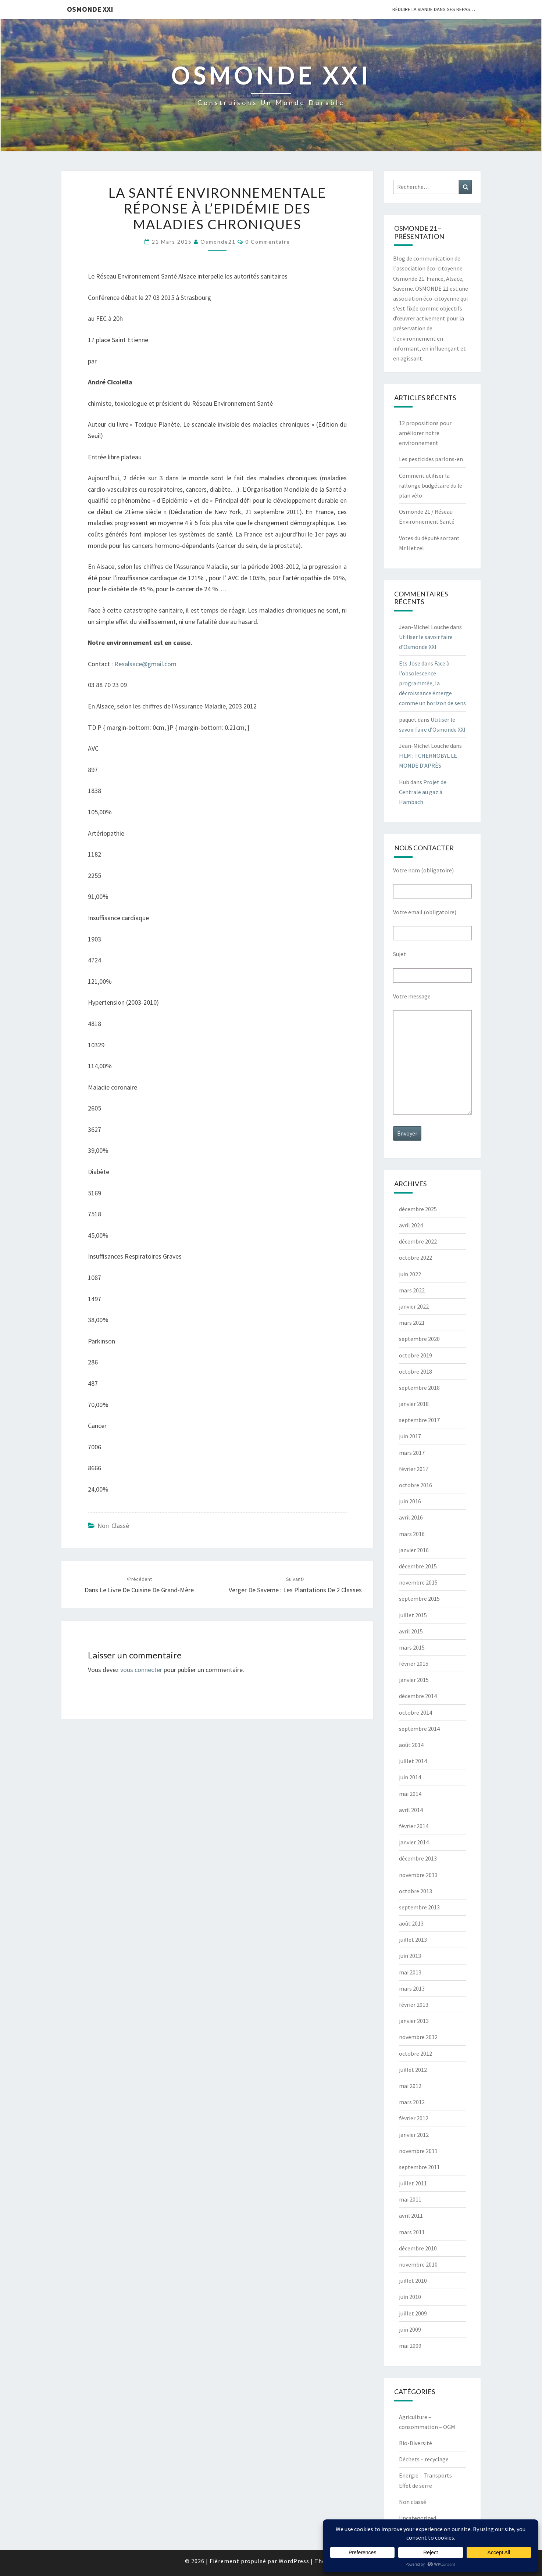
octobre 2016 (415, 1485)
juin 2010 (410, 2296)
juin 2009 (410, 2329)
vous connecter (141, 1669)
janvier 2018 (414, 1403)
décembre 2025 (418, 1209)
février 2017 (413, 1468)
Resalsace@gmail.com (145, 664)
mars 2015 (412, 1647)
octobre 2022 (415, 1257)
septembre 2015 (419, 1598)
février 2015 (413, 1663)
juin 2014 (410, 1777)
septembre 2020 (419, 1338)
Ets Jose (409, 663)
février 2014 (413, 1826)
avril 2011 (411, 2215)
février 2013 (413, 2004)
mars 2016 (412, 1534)
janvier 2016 (414, 1550)
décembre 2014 (418, 1696)
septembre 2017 (419, 1420)
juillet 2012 (413, 2069)
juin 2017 (410, 1436)
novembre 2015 (418, 1582)
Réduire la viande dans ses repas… (433, 9)
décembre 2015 (418, 1566)
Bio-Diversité (415, 2443)
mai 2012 (410, 2085)
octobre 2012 (415, 2053)
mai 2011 (410, 2199)
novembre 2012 (418, 2037)
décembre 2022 (418, 1241)
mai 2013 (410, 1972)
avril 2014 (411, 1809)
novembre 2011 (418, 2151)
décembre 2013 (418, 1858)
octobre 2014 (415, 1712)
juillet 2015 (413, 1615)
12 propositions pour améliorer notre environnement (425, 432)
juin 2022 (410, 1274)
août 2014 (411, 1744)
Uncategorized (417, 2518)
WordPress (294, 2561)
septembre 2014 (419, 1728)
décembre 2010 (418, 2248)
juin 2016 (410, 1501)
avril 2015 (411, 1631)
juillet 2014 (413, 1761)
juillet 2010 (413, 2280)
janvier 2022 (414, 1306)
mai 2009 (410, 2345)
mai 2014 (410, 1793)
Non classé (113, 1525)
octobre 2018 (415, 1371)
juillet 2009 (413, 2313)
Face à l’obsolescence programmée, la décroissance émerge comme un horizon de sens (432, 683)
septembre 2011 (419, 2167)
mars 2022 (412, 1290)
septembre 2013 (419, 1907)
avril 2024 (411, 1225)
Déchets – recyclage (424, 2459)
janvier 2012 (414, 2134)
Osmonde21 (218, 241)
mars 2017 (412, 1452)
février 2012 (413, 2118)
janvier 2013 (414, 2020)
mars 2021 (412, 1322)
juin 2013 (410, 1955)
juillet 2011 (413, 2183)
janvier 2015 (414, 1679)
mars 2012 (412, 2102)
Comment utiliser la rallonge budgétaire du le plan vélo (430, 485)
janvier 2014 (414, 1842)
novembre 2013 (418, 1875)
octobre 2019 (415, 1355)
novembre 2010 (418, 2264)
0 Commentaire (267, 241)
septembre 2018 (419, 1387)
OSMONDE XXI (90, 9)
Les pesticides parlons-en (431, 459)
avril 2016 (411, 1517)
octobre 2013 (415, 1891)
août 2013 (411, 1923)
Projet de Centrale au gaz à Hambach (422, 792)
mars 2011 (412, 2232)
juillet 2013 (413, 1939)
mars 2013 (412, 1988)
